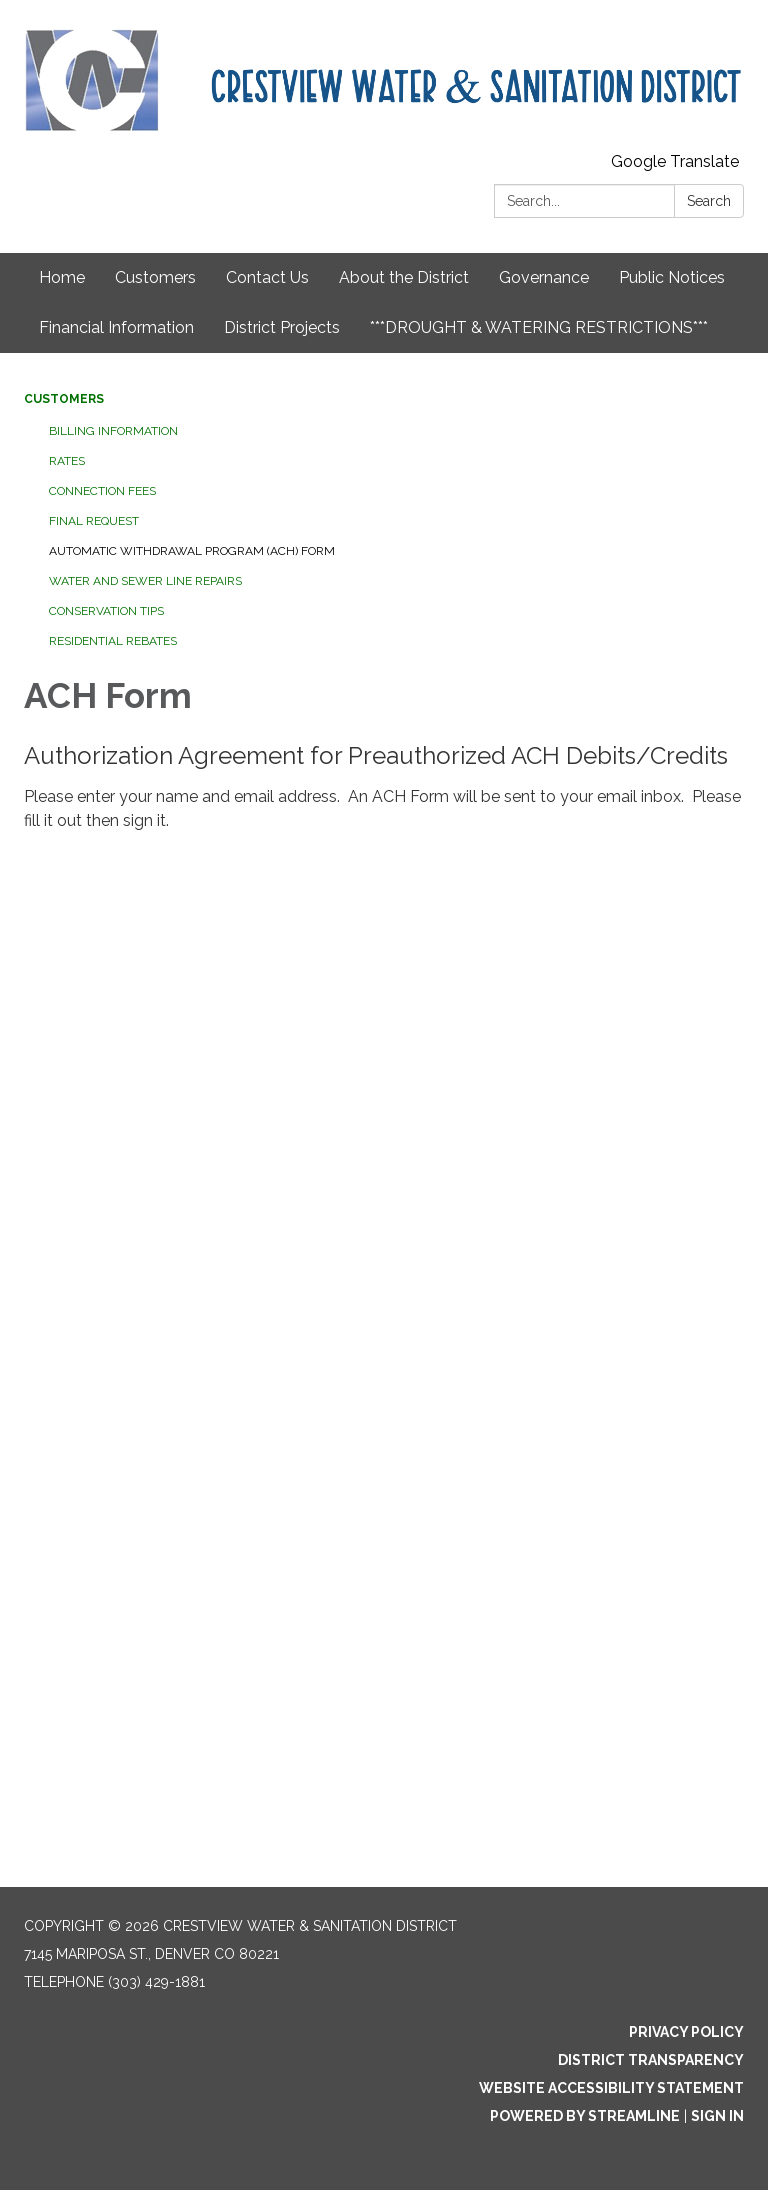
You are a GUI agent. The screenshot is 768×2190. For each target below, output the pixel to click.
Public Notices (672, 277)
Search (709, 201)
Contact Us (267, 277)
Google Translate (675, 161)
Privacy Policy (686, 2032)
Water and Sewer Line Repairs (145, 581)
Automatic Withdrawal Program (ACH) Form (192, 551)
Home (62, 277)
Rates (67, 461)
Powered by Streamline (585, 2116)
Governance (544, 277)
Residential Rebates (113, 641)
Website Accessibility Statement (611, 2088)
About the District (404, 277)
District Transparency (651, 2060)
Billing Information (113, 431)
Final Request (94, 521)
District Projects (282, 327)
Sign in (717, 2116)
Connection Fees (102, 491)
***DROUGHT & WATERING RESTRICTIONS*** (539, 327)
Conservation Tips (106, 611)
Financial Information (116, 327)
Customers (155, 277)
